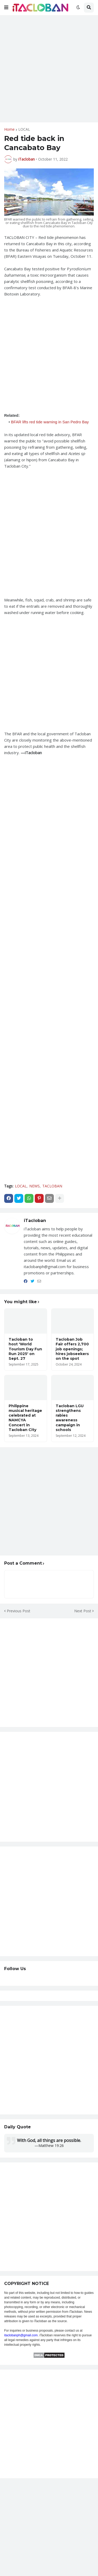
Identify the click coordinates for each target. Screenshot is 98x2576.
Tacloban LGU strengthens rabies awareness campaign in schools (70, 1418)
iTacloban (35, 1220)
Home (9, 129)
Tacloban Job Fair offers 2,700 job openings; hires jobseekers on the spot (72, 1349)
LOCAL (24, 129)
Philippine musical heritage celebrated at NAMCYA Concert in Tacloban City (25, 1418)
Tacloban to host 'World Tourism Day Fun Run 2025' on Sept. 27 (25, 1349)
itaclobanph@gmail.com (21, 2335)
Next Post (82, 1610)
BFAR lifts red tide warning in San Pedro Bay (50, 422)
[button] (6, 7)
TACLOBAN (52, 1185)
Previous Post (18, 1610)
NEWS (34, 1185)
